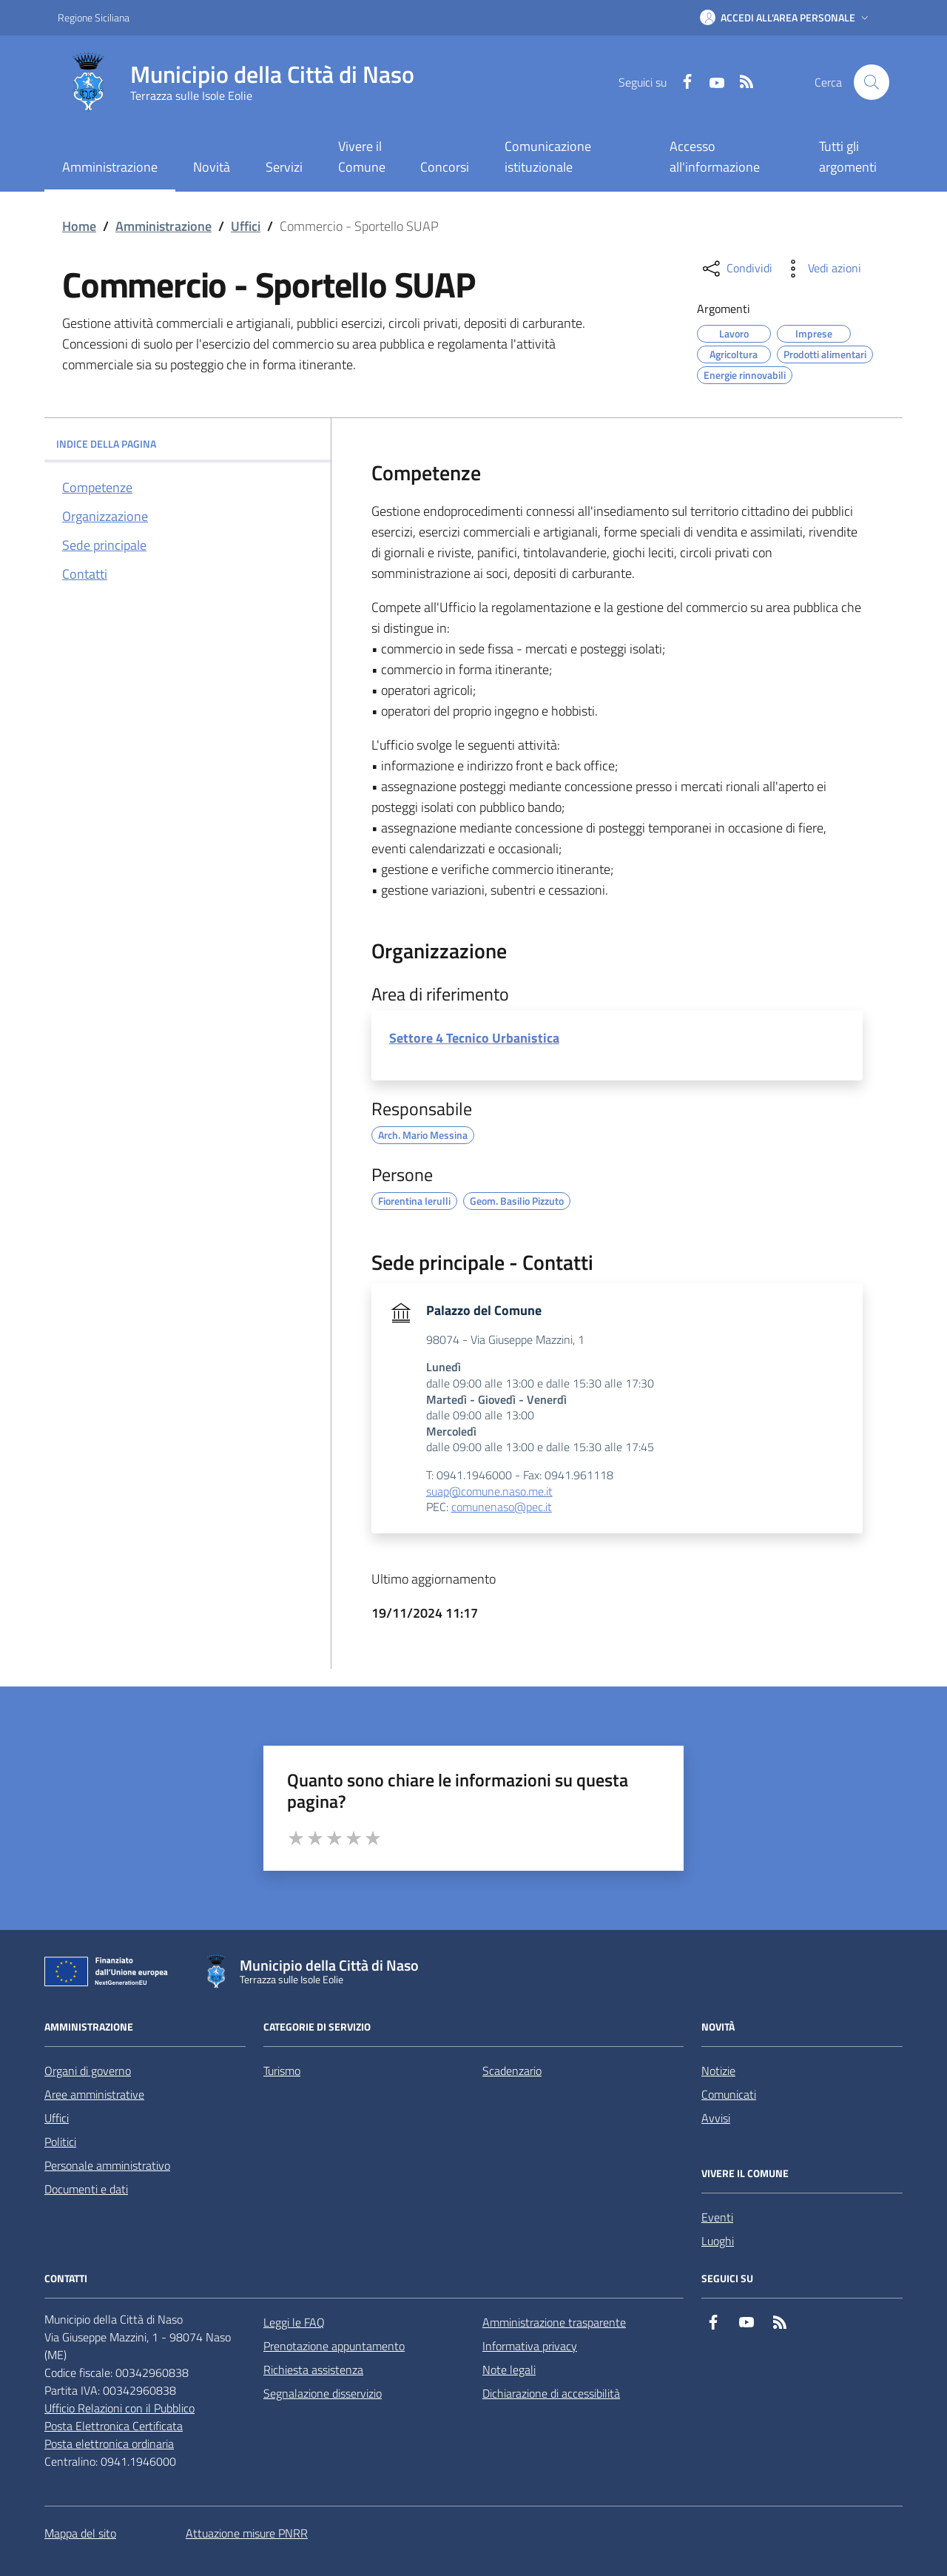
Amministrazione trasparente (554, 2322)
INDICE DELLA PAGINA (187, 443)
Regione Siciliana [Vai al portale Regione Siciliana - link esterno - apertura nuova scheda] (93, 17)
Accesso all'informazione (715, 156)
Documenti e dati (86, 2189)
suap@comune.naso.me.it (489, 1492)
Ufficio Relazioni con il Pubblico (119, 2408)
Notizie (718, 2070)
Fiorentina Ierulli (414, 1199)
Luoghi (717, 2241)
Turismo (281, 2070)
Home (79, 226)
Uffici (245, 226)
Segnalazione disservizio (322, 2393)
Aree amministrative (94, 2094)
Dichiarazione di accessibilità (551, 2393)
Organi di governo (87, 2070)
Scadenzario (512, 2070)
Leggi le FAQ (294, 2322)
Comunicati (728, 2094)
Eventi (717, 2217)
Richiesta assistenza (313, 2369)
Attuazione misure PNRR (247, 2533)
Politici (60, 2141)
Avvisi (715, 2118)
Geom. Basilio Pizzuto (517, 1199)
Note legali (509, 2369)
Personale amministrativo (107, 2165)
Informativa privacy (529, 2346)
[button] (785, 18)
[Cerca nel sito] (871, 82)
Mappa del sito (80, 2533)
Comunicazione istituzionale (548, 156)
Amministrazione (163, 226)
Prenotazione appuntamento (334, 2346)
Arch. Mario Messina (423, 1133)
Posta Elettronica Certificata (113, 2426)
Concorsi (444, 167)
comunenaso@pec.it (501, 1507)
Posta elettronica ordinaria (109, 2443)
